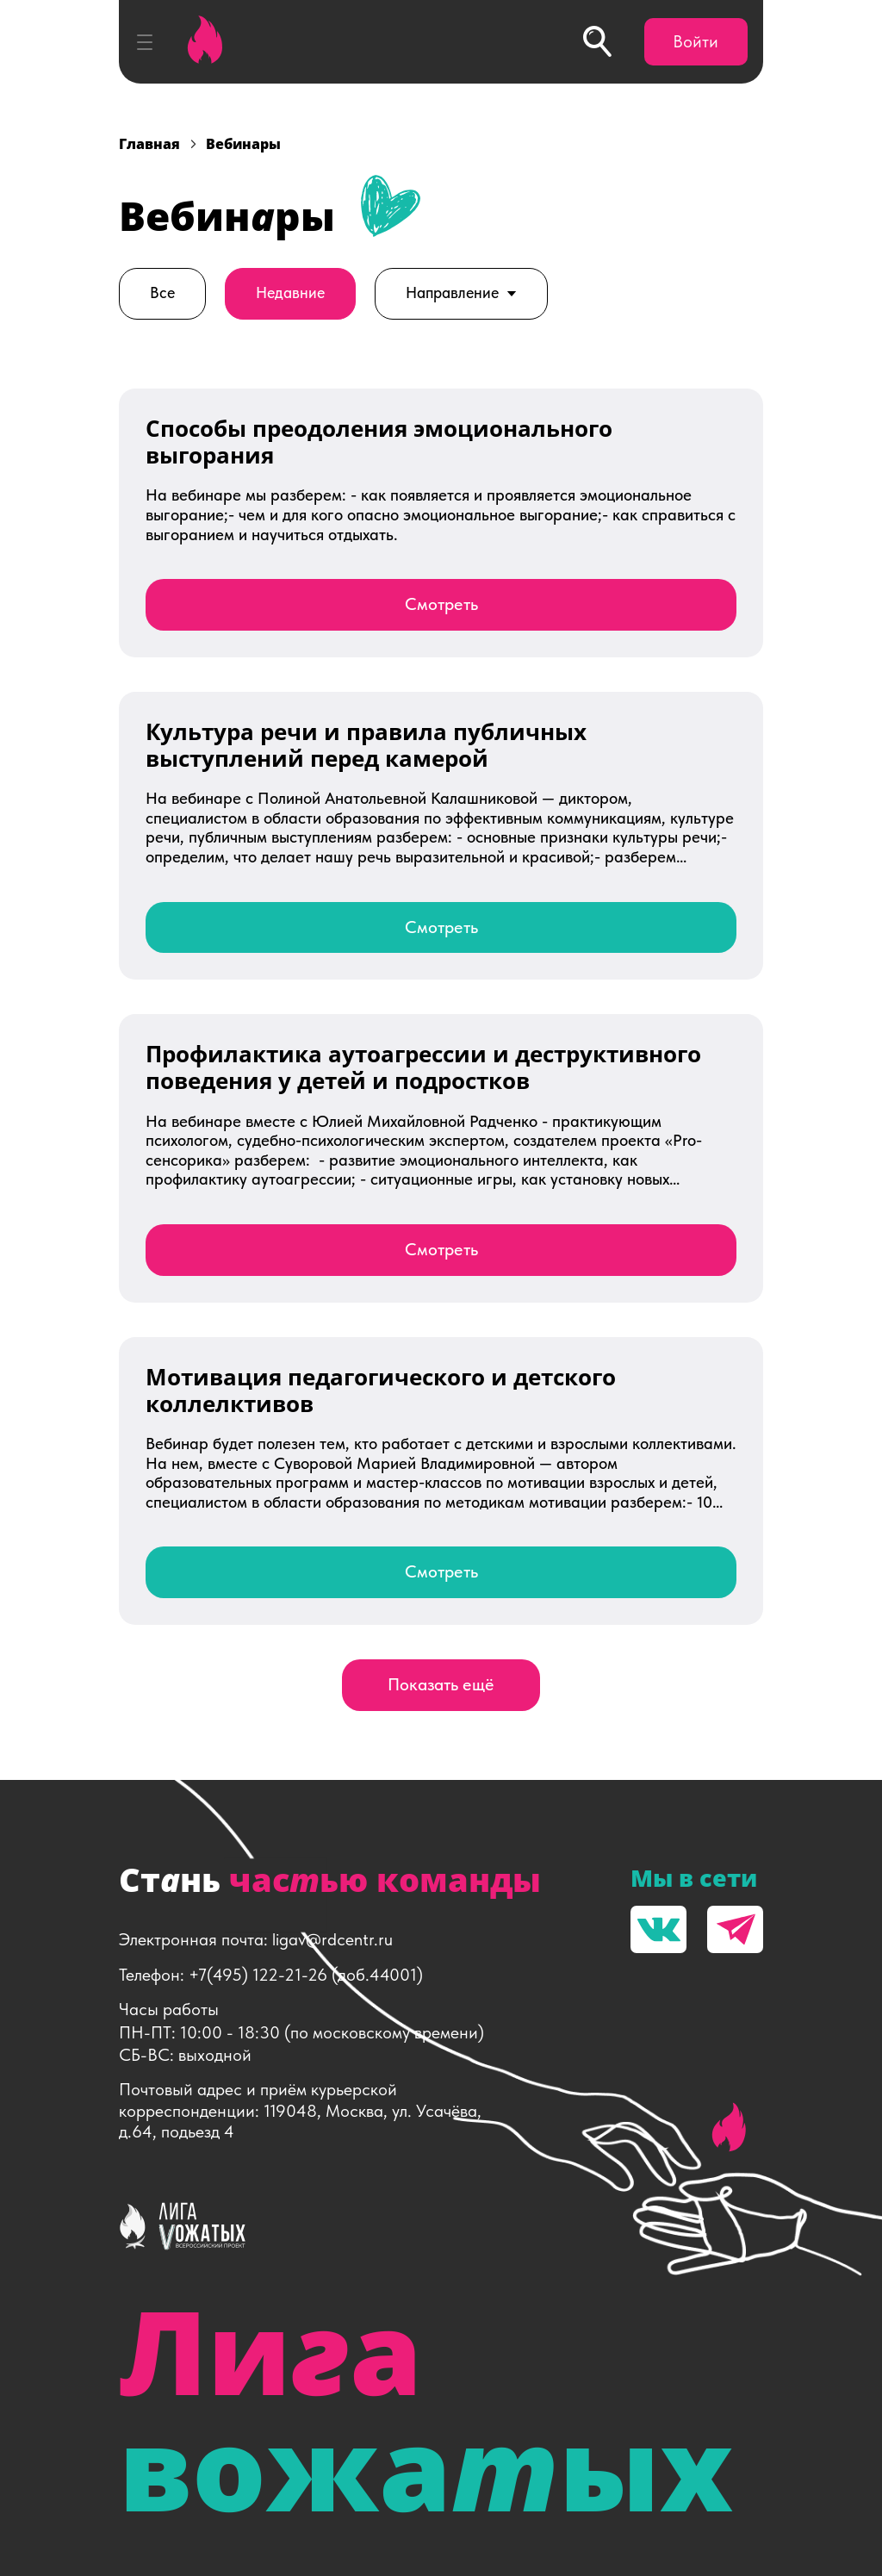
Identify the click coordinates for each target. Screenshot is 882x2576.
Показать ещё (441, 1684)
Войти (695, 41)
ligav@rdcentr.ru (332, 1939)
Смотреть (441, 604)
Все (162, 292)
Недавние (290, 292)
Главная (149, 144)
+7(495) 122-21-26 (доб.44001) (306, 1974)
